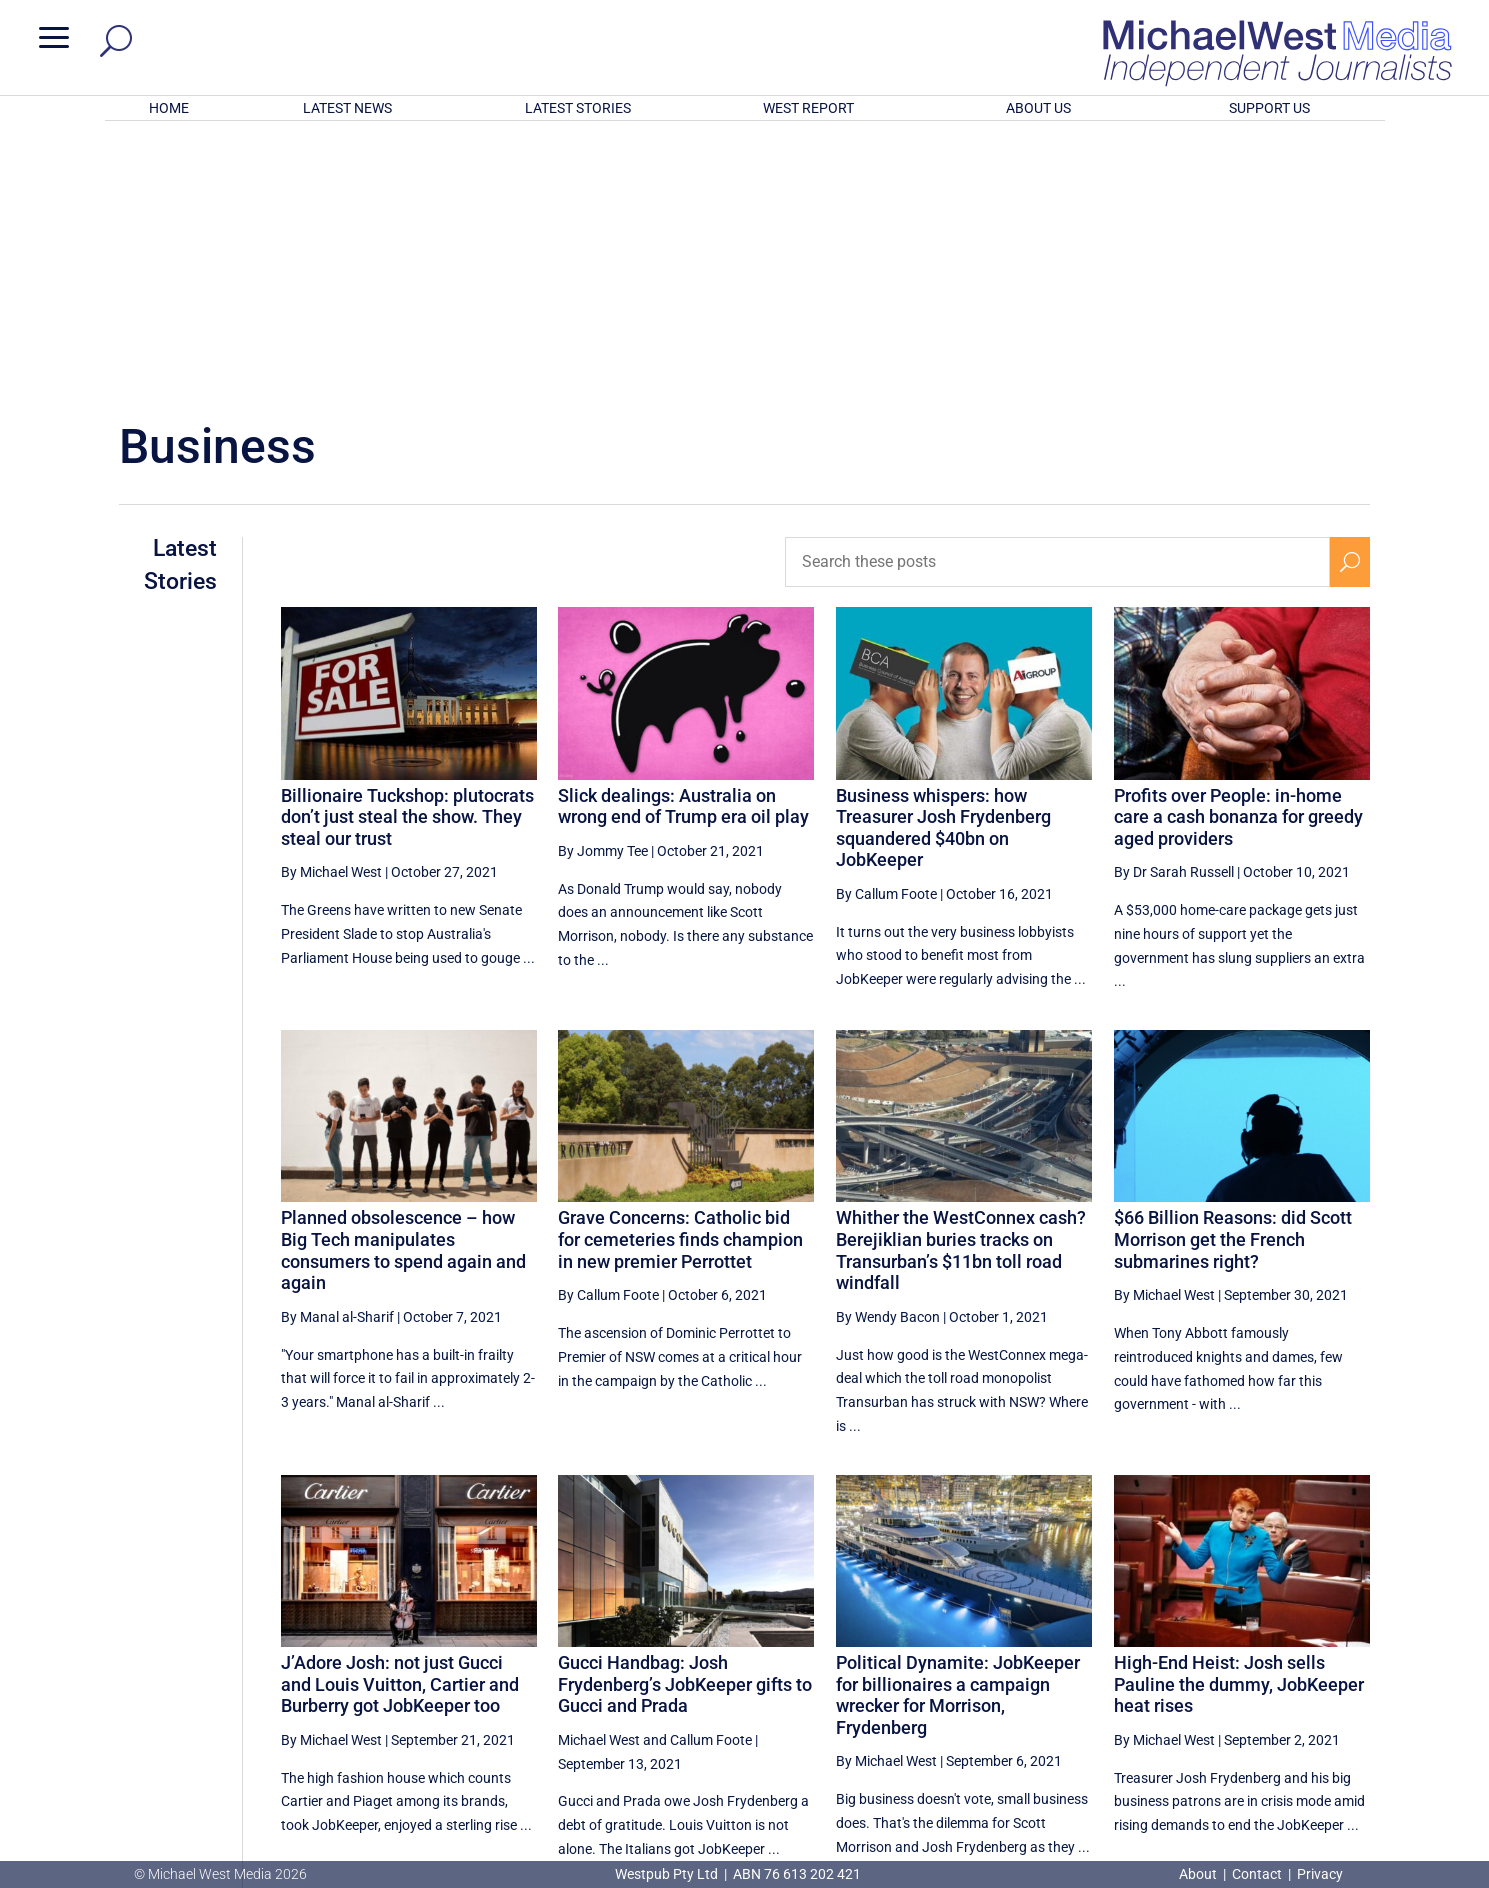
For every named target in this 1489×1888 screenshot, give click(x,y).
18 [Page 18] (1253, 1676)
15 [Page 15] (1101, 1676)
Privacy (1320, 1874)
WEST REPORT (808, 108)
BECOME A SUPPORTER (1384, 1750)
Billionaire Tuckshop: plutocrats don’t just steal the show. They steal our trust (407, 555)
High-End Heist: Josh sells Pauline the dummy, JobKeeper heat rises (1239, 1422)
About (1199, 1874)
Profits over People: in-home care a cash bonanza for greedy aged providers (1238, 555)
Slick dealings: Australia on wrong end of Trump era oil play (683, 544)
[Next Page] (1349, 1675)
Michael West (599, 1478)
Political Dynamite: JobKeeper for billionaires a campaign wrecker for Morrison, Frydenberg (958, 1433)
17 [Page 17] (1202, 1676)
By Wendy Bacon (888, 1055)
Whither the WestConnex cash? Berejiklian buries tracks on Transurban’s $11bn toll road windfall (961, 988)
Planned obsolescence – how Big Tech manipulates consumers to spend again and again (403, 988)
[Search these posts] (1057, 300)
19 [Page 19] (1303, 1676)
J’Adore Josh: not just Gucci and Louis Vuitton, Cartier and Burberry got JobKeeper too (400, 1422)
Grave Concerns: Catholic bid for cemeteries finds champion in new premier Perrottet (680, 977)
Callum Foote (711, 1478)
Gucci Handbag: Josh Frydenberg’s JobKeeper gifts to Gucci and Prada (685, 1422)
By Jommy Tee (603, 589)
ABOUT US (1038, 108)
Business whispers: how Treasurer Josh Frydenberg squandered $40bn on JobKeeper (943, 566)
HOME (169, 108)
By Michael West (331, 610)
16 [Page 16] (1151, 1676)
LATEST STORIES (578, 108)
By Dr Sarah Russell (1174, 610)
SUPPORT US (1269, 108)
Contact (1257, 1874)
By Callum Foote (886, 632)
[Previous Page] (1054, 1675)
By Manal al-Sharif (337, 1055)
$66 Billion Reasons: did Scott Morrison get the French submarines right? (1233, 977)
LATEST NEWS (347, 108)
